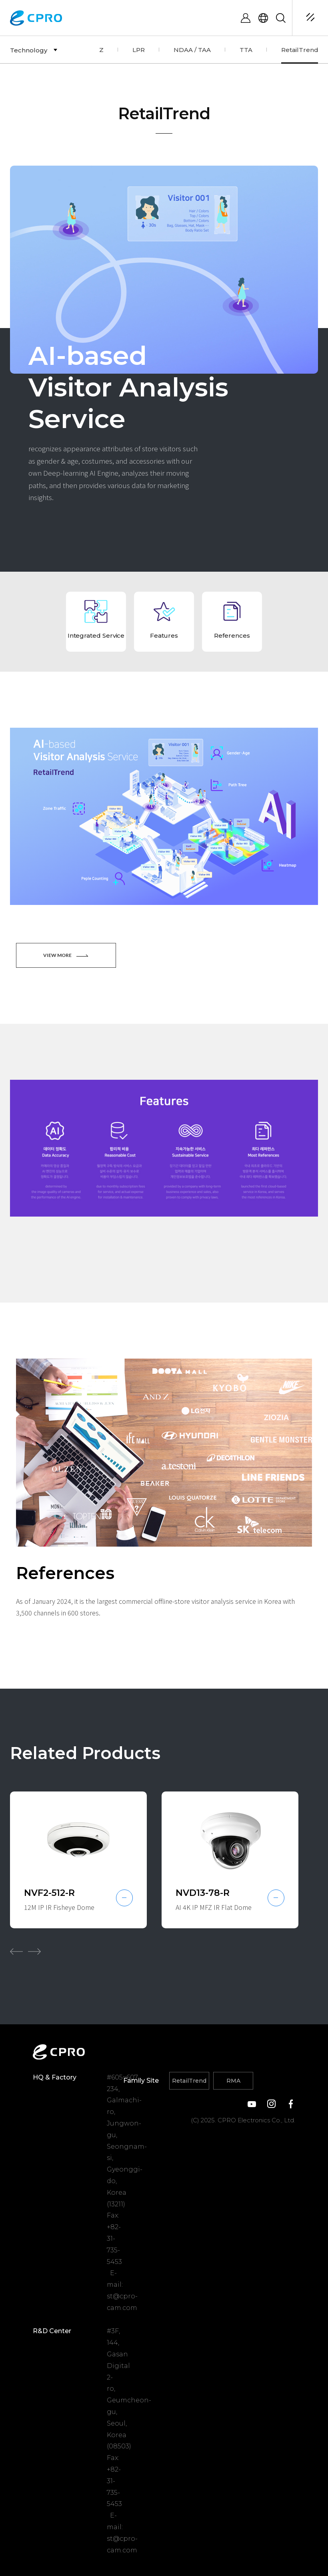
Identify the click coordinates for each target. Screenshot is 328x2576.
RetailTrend (189, 2080)
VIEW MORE (65, 955)
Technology (28, 50)
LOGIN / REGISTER (245, 18)
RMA (233, 2080)
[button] (16, 1951)
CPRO (36, 18)
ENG (263, 18)
